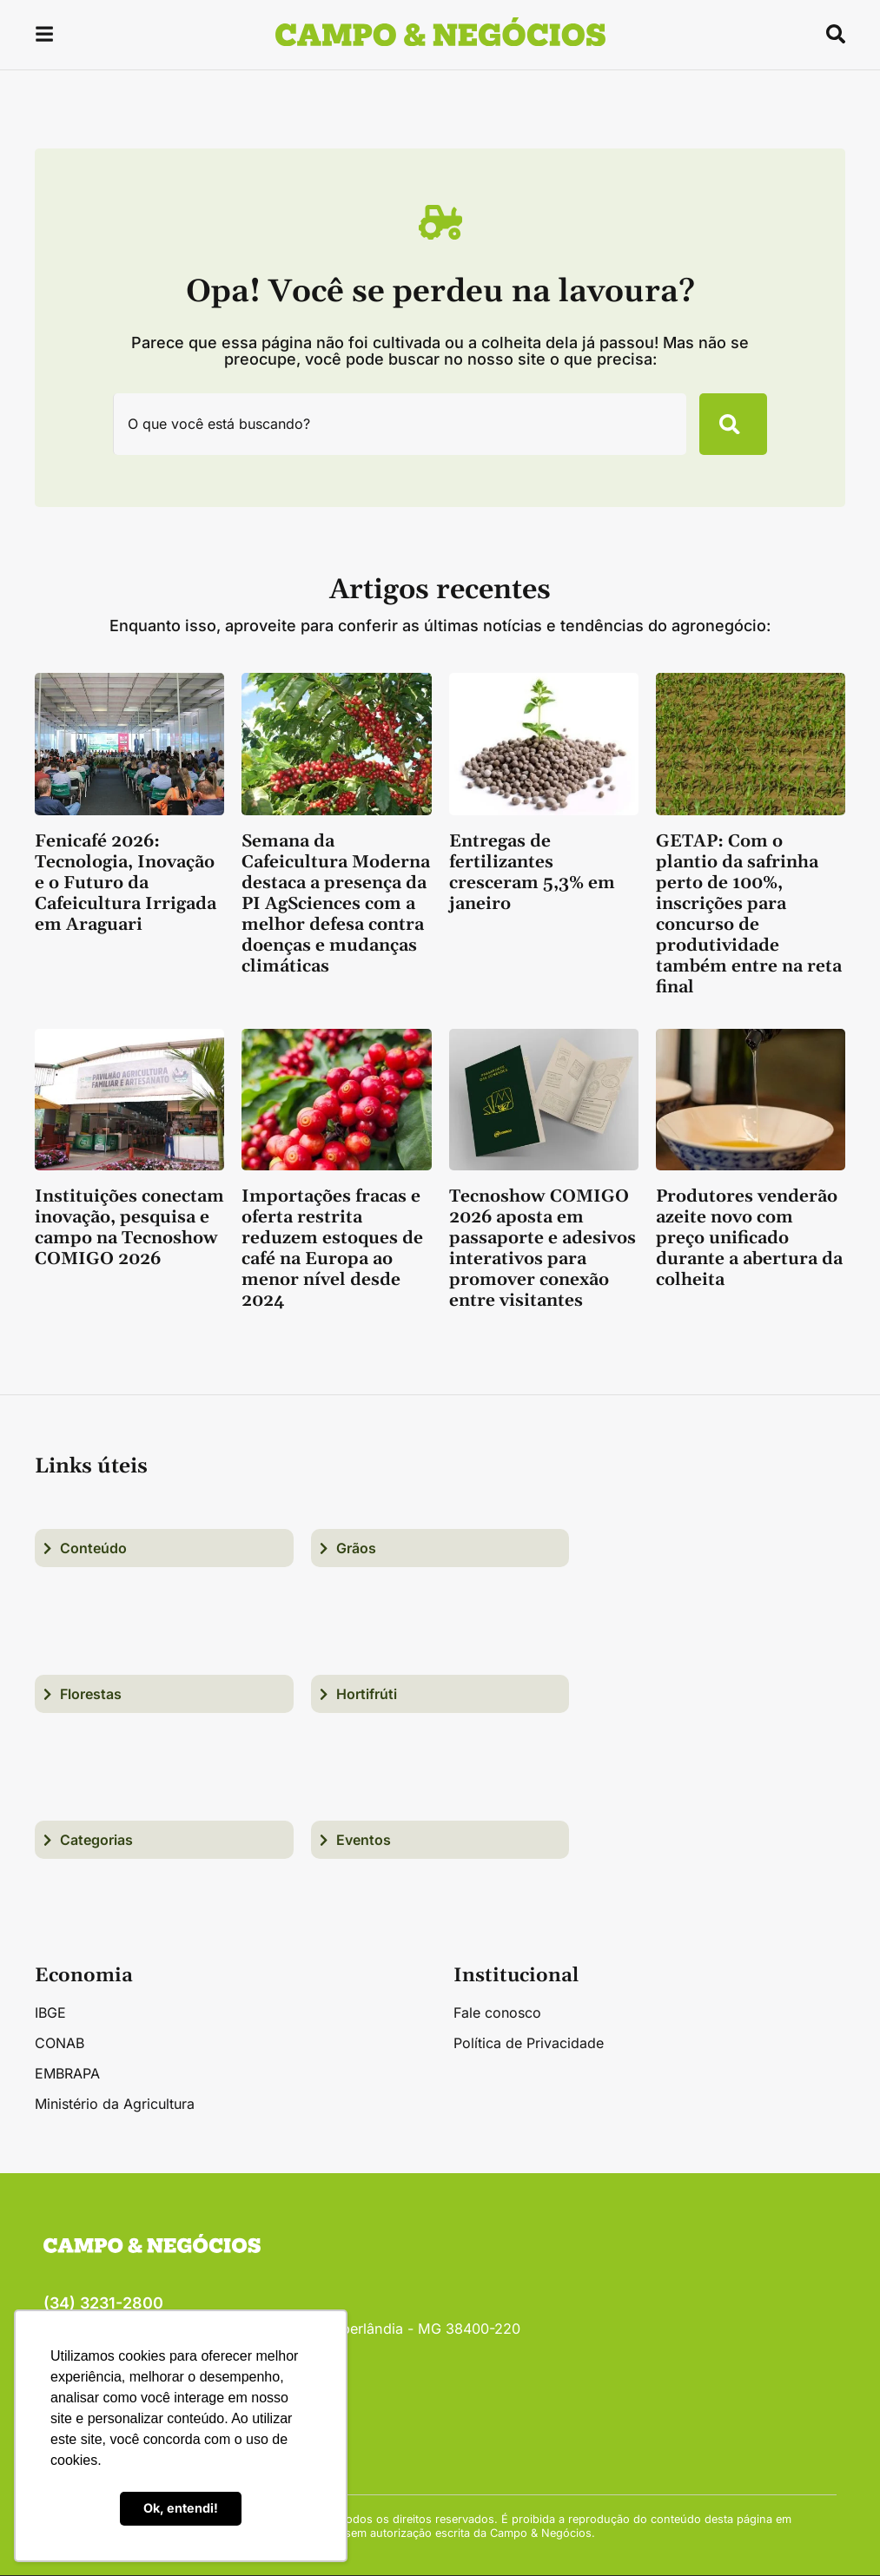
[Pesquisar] (732, 424)
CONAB (59, 2043)
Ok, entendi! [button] (180, 2507)
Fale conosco (497, 2013)
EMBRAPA (67, 2074)
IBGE (50, 2013)
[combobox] (399, 424)
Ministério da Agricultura (115, 2104)
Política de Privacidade (528, 2043)
